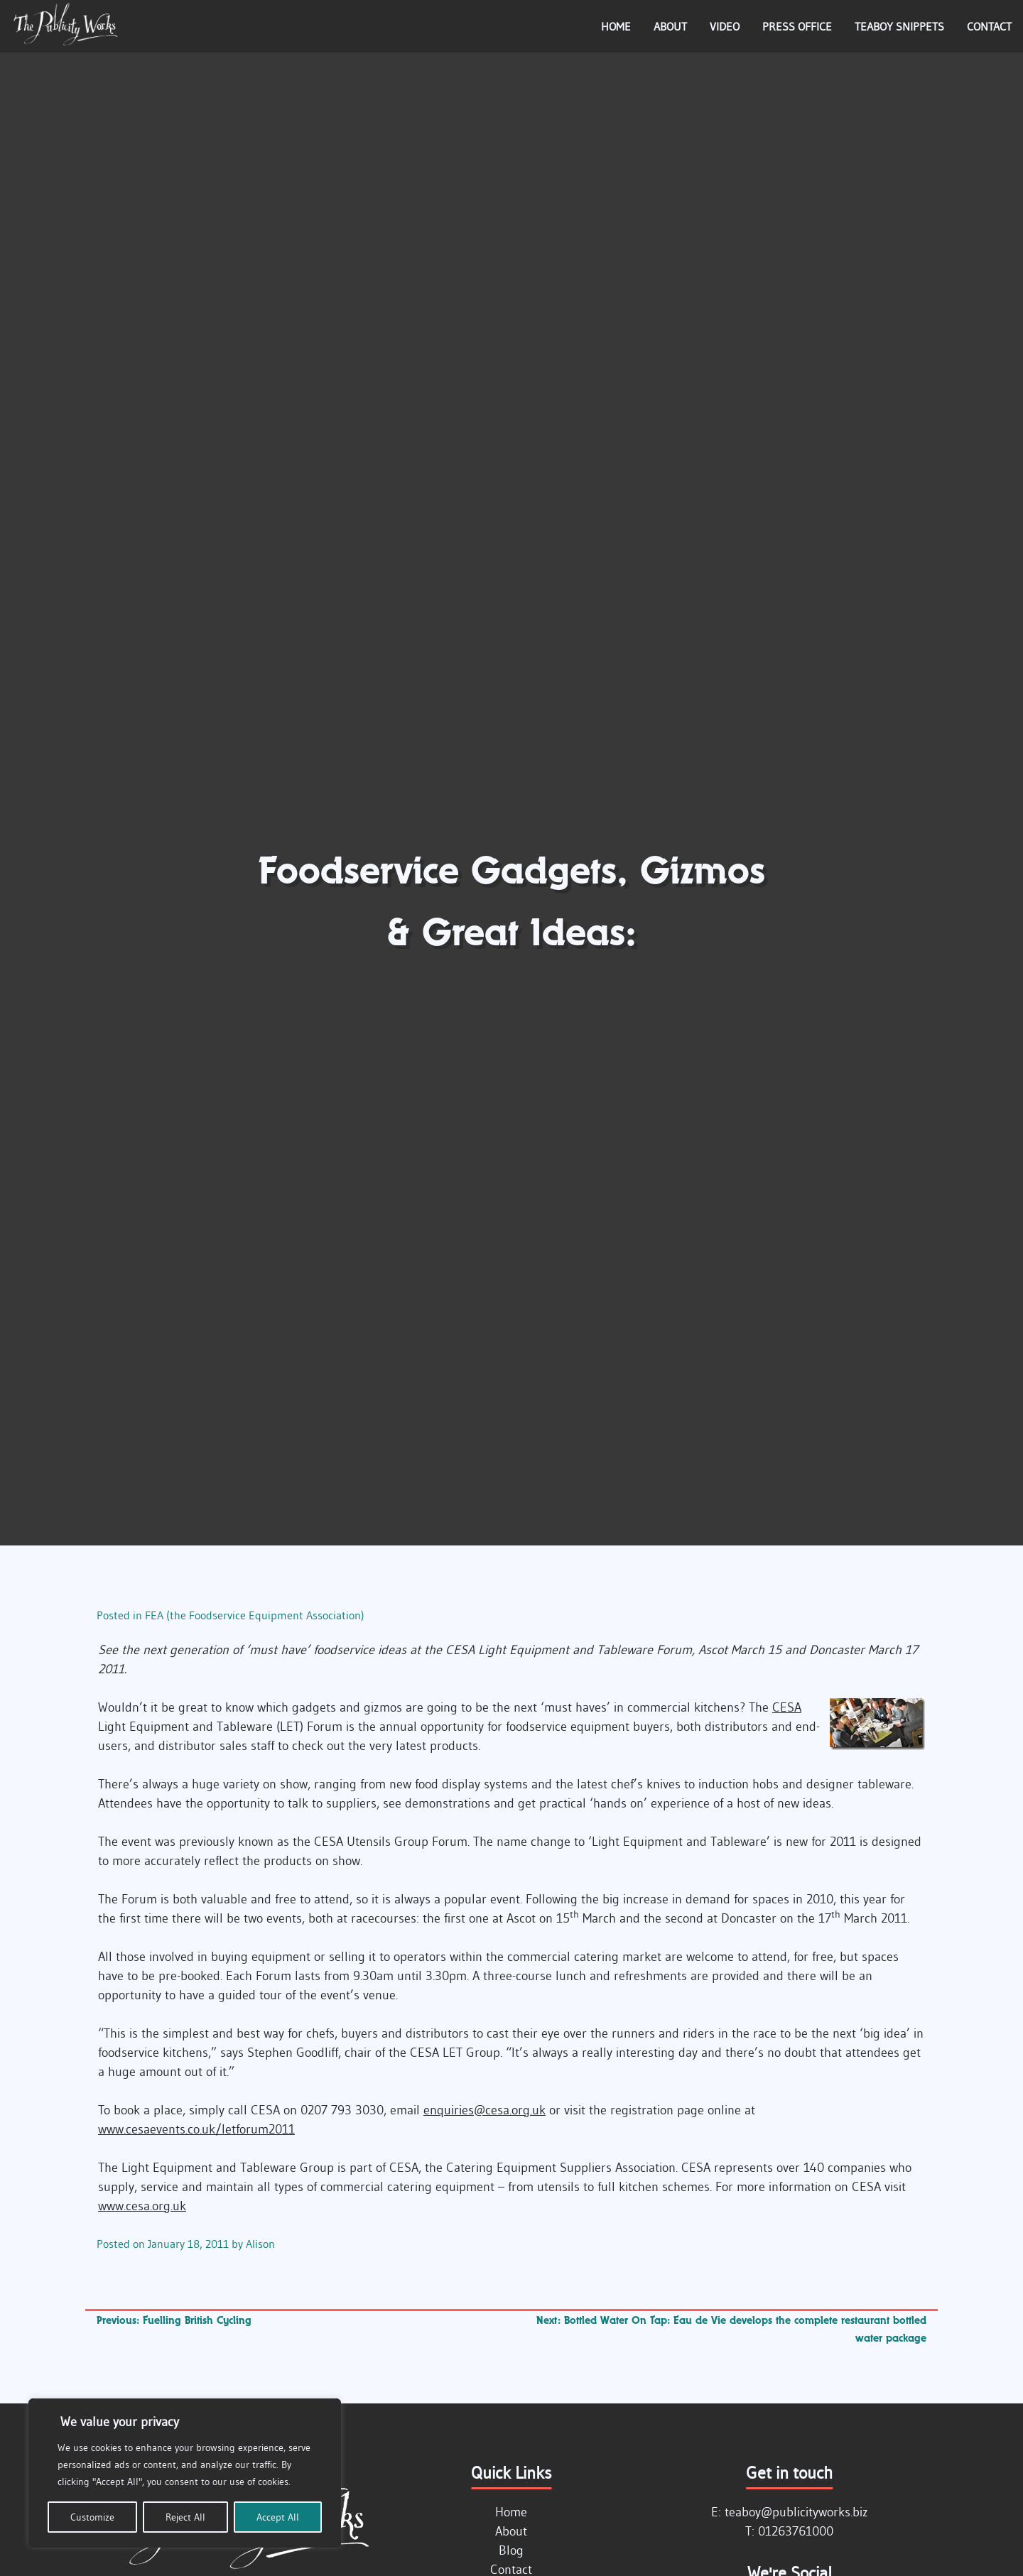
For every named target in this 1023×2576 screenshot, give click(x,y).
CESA (786, 1707)
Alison (260, 2244)
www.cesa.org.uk (142, 2206)
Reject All (185, 2517)
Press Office (797, 26)
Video (725, 26)
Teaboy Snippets (899, 26)
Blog (511, 2550)
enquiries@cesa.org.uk (484, 2110)
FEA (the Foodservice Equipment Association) (254, 1615)
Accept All (277, 2517)
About (670, 26)
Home (616, 26)
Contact (989, 26)
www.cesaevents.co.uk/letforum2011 (196, 2129)
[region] (184, 2473)
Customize (92, 2517)
